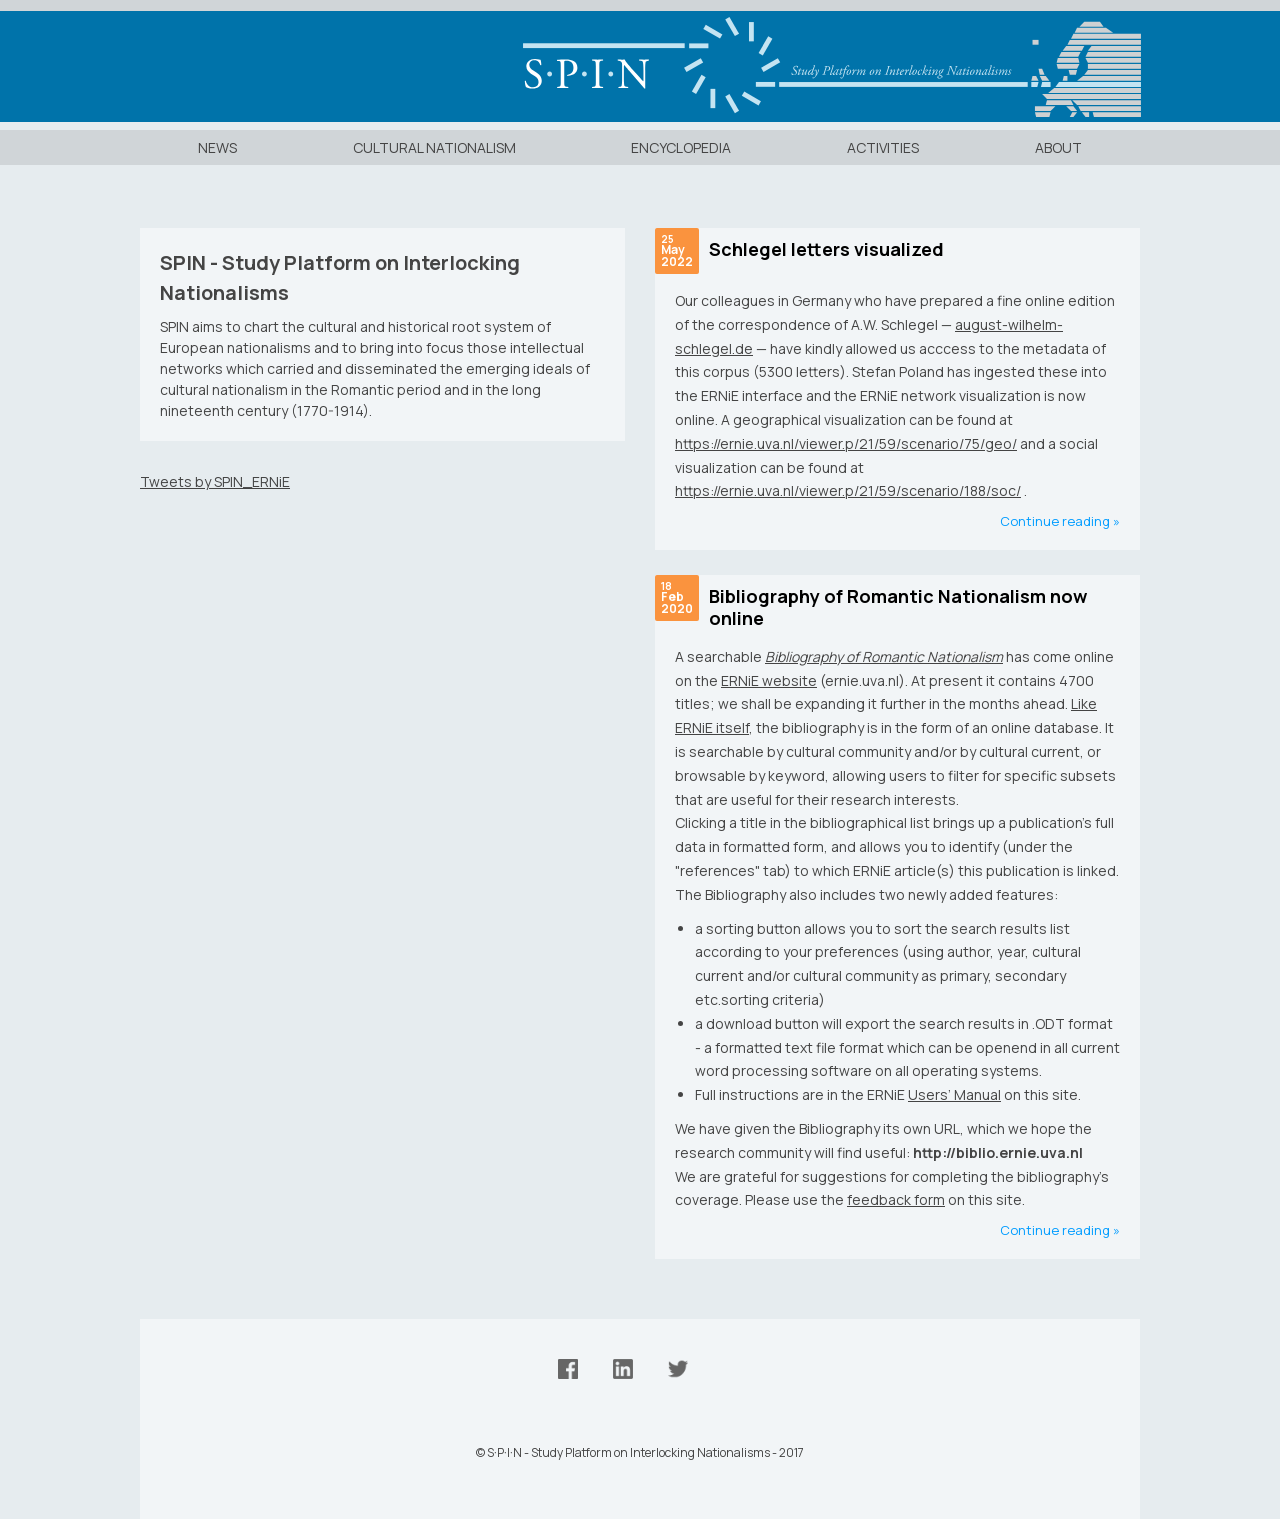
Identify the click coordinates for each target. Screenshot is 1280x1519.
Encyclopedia (681, 147)
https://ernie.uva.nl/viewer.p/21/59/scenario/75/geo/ (846, 443)
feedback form (896, 1199)
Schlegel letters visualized (826, 249)
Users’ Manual (954, 1094)
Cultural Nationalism (434, 147)
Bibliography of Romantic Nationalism (884, 656)
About (1058, 147)
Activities (883, 147)
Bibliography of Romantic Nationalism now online (898, 607)
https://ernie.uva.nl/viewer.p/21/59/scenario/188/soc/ (848, 490)
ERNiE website (769, 680)
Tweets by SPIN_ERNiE (215, 481)
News (217, 147)
